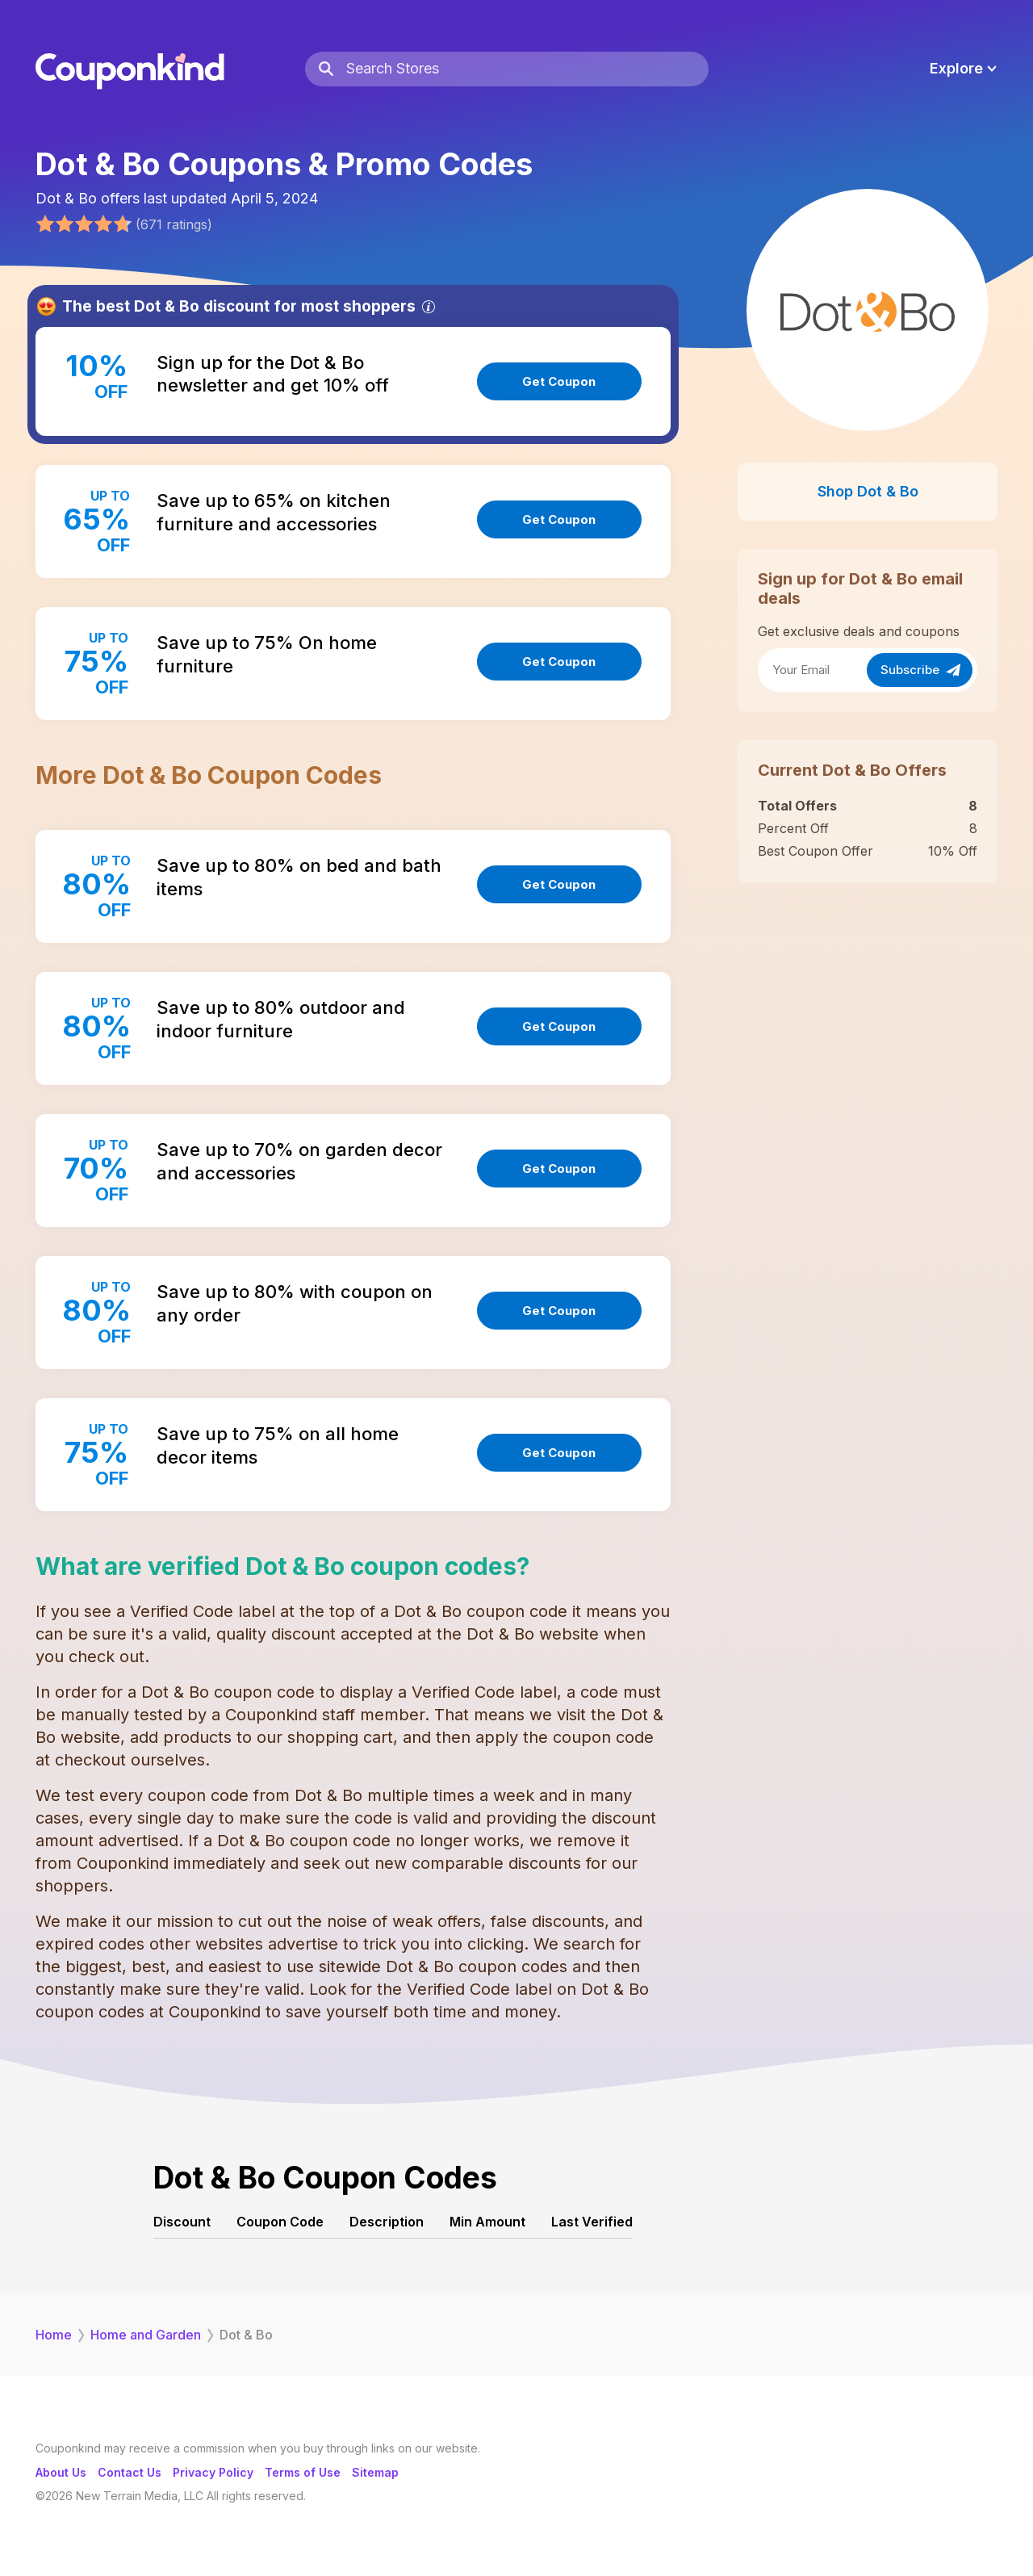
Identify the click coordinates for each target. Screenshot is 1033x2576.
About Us (61, 2472)
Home (54, 2334)
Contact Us (129, 2472)
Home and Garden (145, 2334)
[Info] (428, 307)
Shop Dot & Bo (868, 491)
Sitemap (375, 2472)
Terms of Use (303, 2472)
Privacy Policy (213, 2472)
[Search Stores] (527, 69)
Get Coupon (559, 381)
